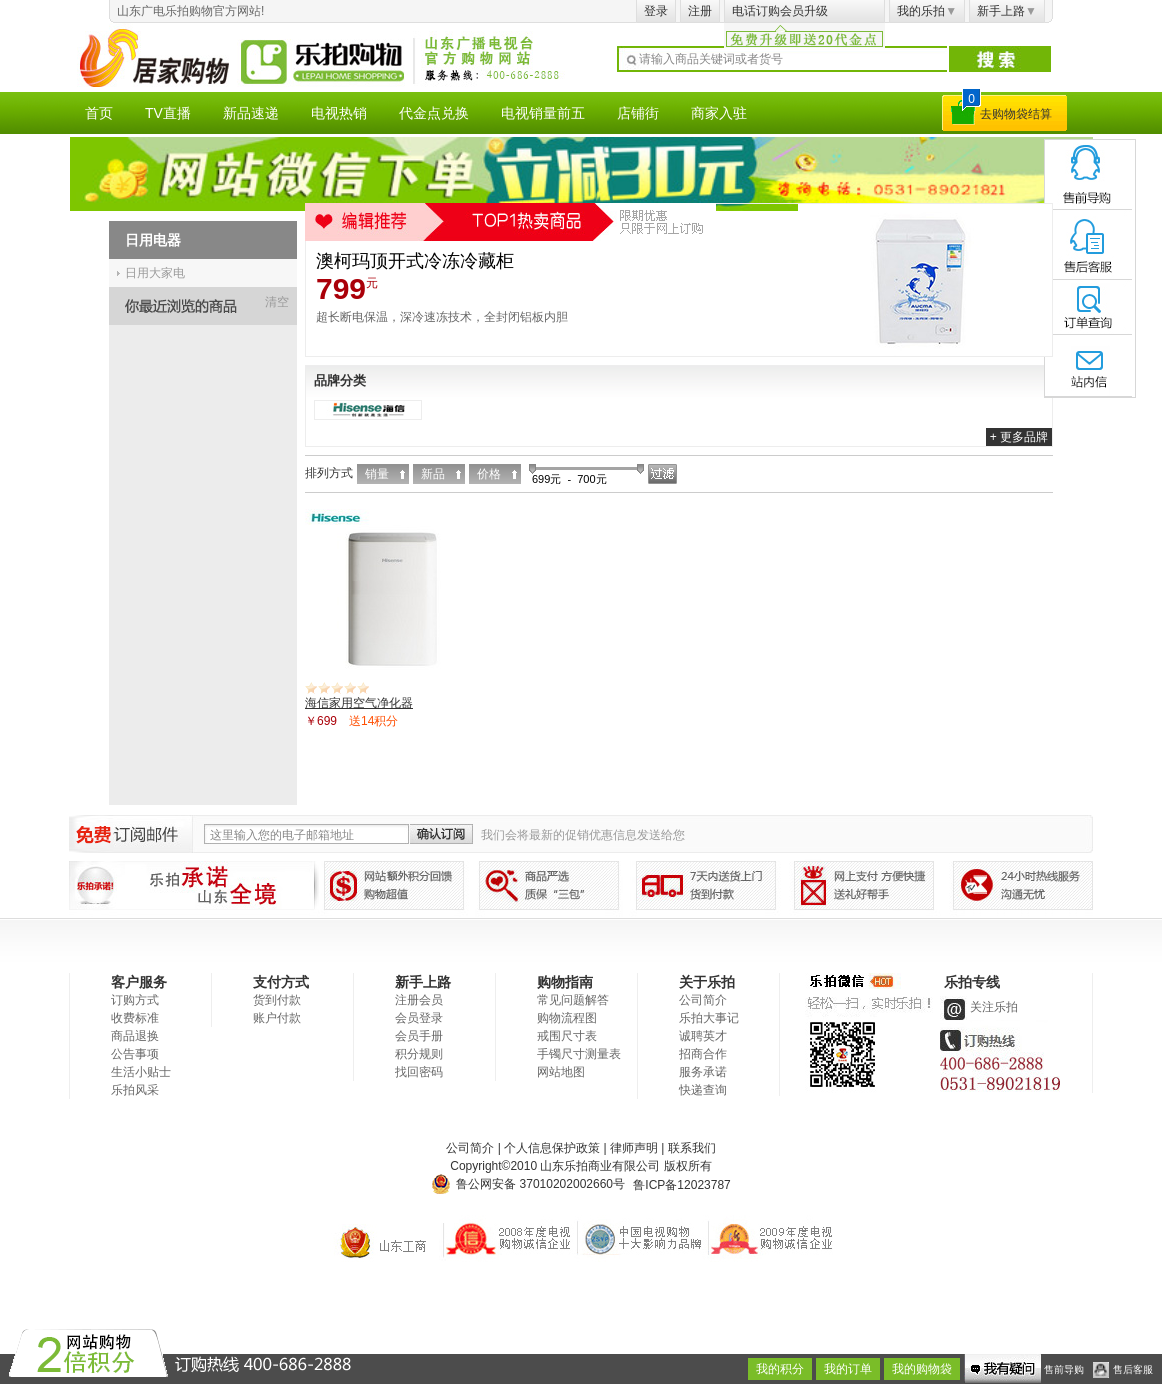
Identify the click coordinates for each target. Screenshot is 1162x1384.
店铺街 (638, 113)
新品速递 (251, 113)
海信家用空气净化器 (359, 703)
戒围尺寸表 (567, 1036)
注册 (700, 11)
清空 (277, 302)
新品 (433, 474)
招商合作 (703, 1054)
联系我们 (692, 1148)
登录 (656, 11)
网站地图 (561, 1072)
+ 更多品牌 (1019, 437)
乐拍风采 (135, 1090)
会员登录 (419, 1018)
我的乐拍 (927, 11)
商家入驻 (719, 113)
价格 (489, 474)
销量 (377, 474)
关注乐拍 (979, 1007)
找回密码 (419, 1072)
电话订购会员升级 (780, 11)
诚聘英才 (703, 1036)
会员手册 (419, 1036)
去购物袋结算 (1016, 114)
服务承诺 (703, 1072)
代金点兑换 (434, 113)
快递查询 (703, 1090)
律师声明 (634, 1148)
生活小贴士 (141, 1072)
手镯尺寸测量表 (579, 1054)
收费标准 (135, 1018)
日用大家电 (155, 273)
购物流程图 (567, 1018)
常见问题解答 (573, 1000)
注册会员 (419, 1000)
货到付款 (277, 1000)
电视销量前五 (543, 113)
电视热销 (339, 113)
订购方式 (135, 1000)
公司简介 (703, 1000)
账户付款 (277, 1018)
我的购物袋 (922, 1369)
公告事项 (135, 1054)
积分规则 (419, 1054)
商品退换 (135, 1036)
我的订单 (848, 1369)
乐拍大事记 (709, 1018)
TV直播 (168, 113)
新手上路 (1007, 11)
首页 (99, 113)
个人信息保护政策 (552, 1148)
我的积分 (780, 1369)
